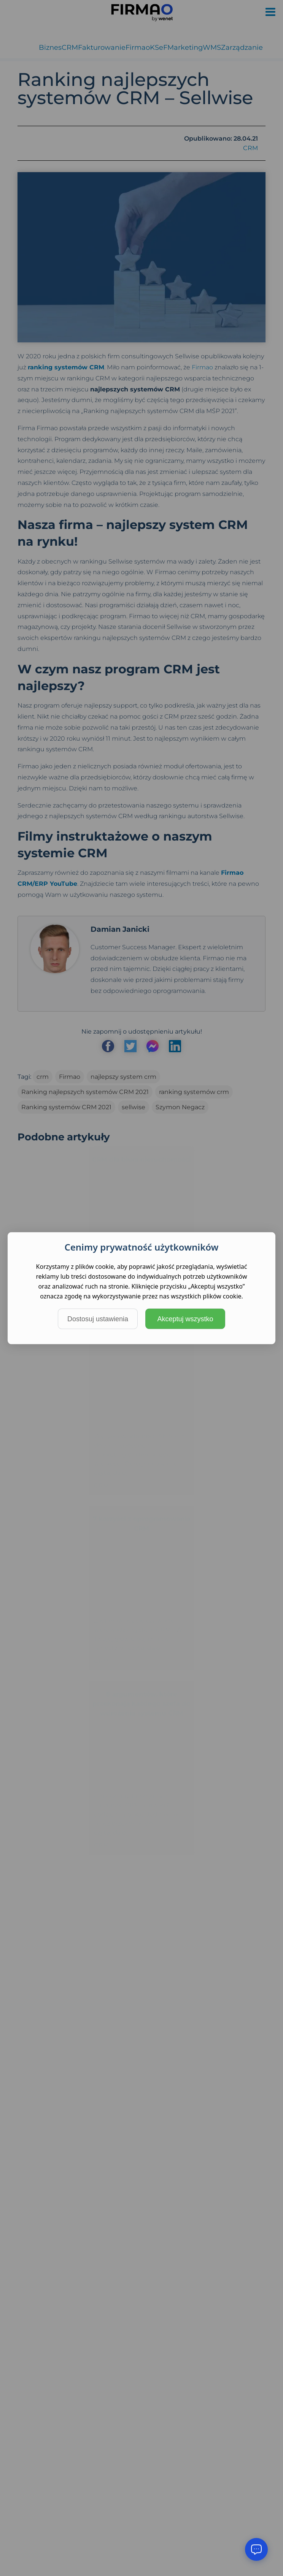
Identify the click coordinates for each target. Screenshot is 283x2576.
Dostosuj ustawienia (97, 1318)
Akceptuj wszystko (185, 1318)
